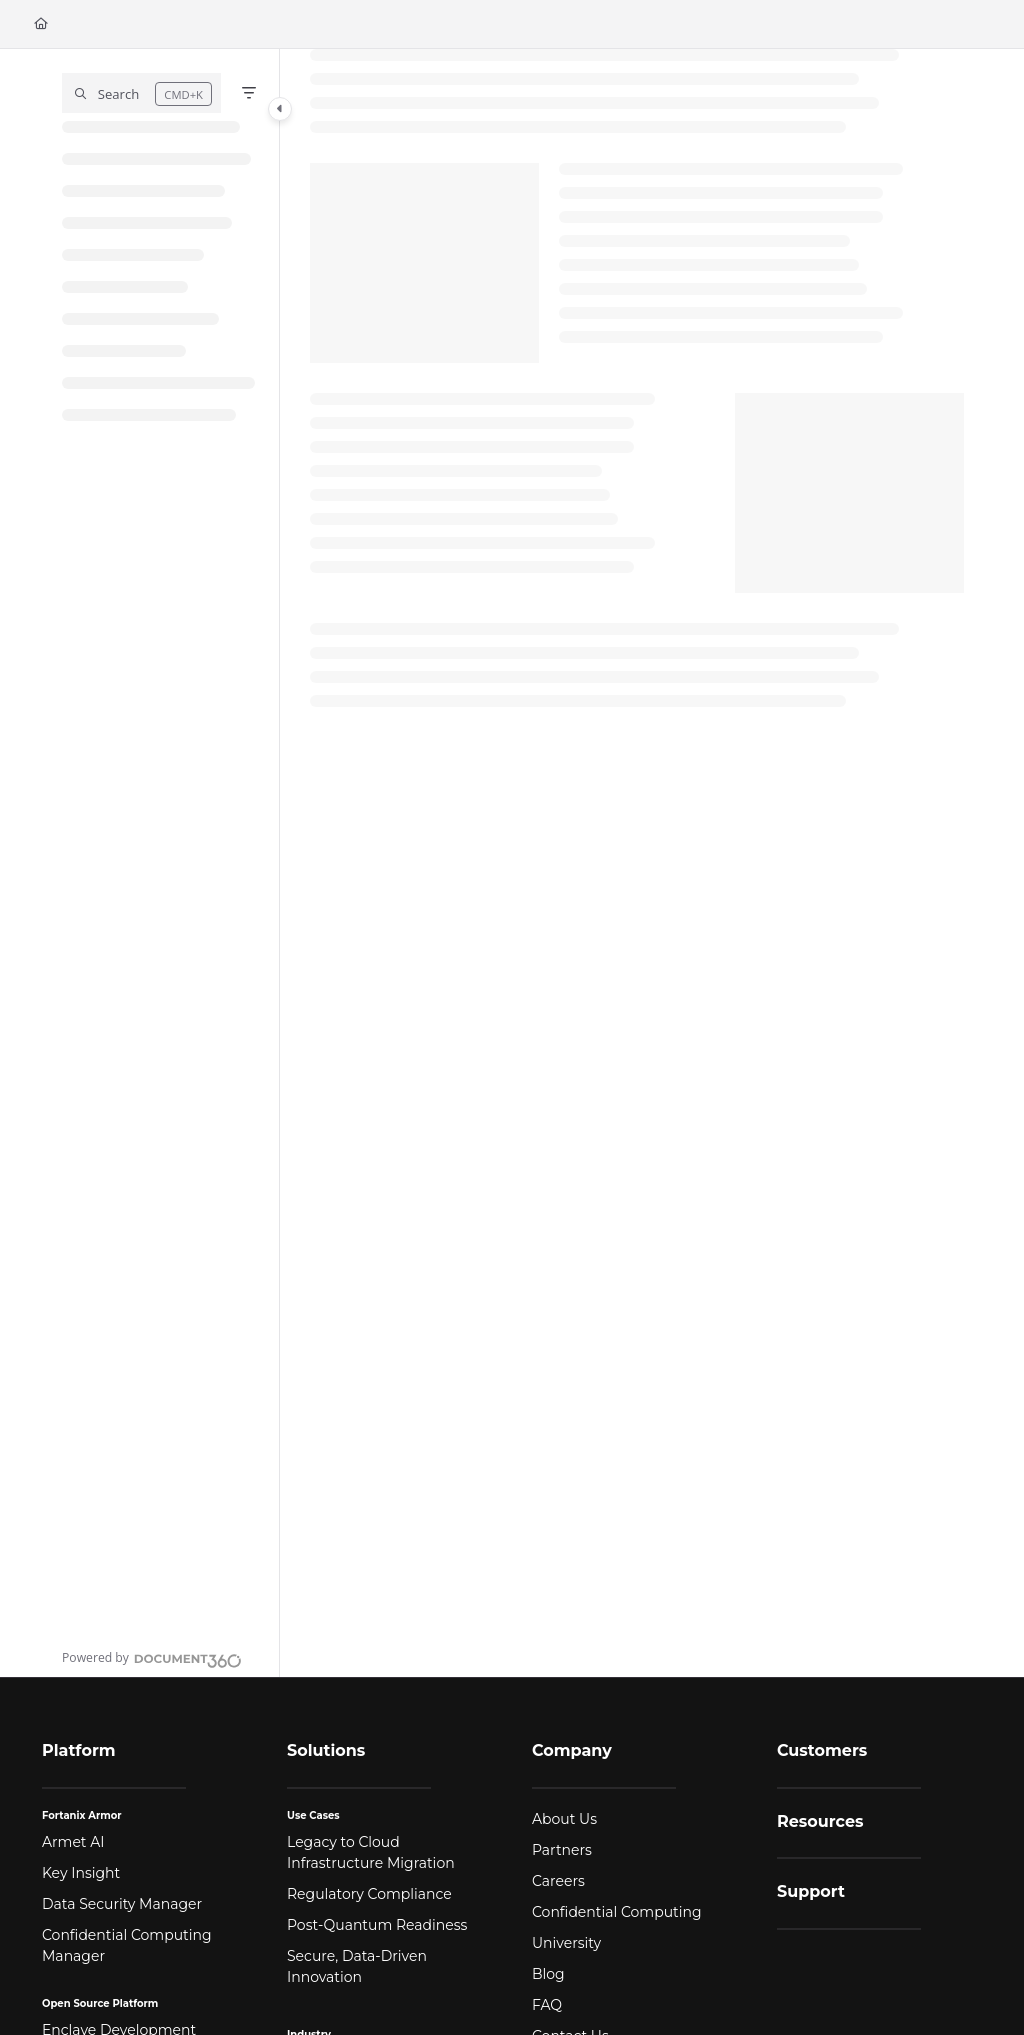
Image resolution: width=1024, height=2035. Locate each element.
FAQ (547, 2005)
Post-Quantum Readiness (377, 1925)
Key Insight (81, 1873)
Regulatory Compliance (369, 1894)
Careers (558, 1881)
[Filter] (249, 93)
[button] (141, 93)
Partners (562, 1850)
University (566, 1943)
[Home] (41, 24)
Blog (548, 1974)
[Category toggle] (280, 109)
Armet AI (73, 1842)
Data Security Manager (122, 1904)
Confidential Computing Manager (127, 1945)
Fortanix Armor (82, 1815)
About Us (564, 1819)
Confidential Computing (617, 1912)
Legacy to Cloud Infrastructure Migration (371, 1852)
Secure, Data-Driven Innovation (357, 1966)
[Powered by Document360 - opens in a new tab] (152, 1658)
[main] (637, 863)
